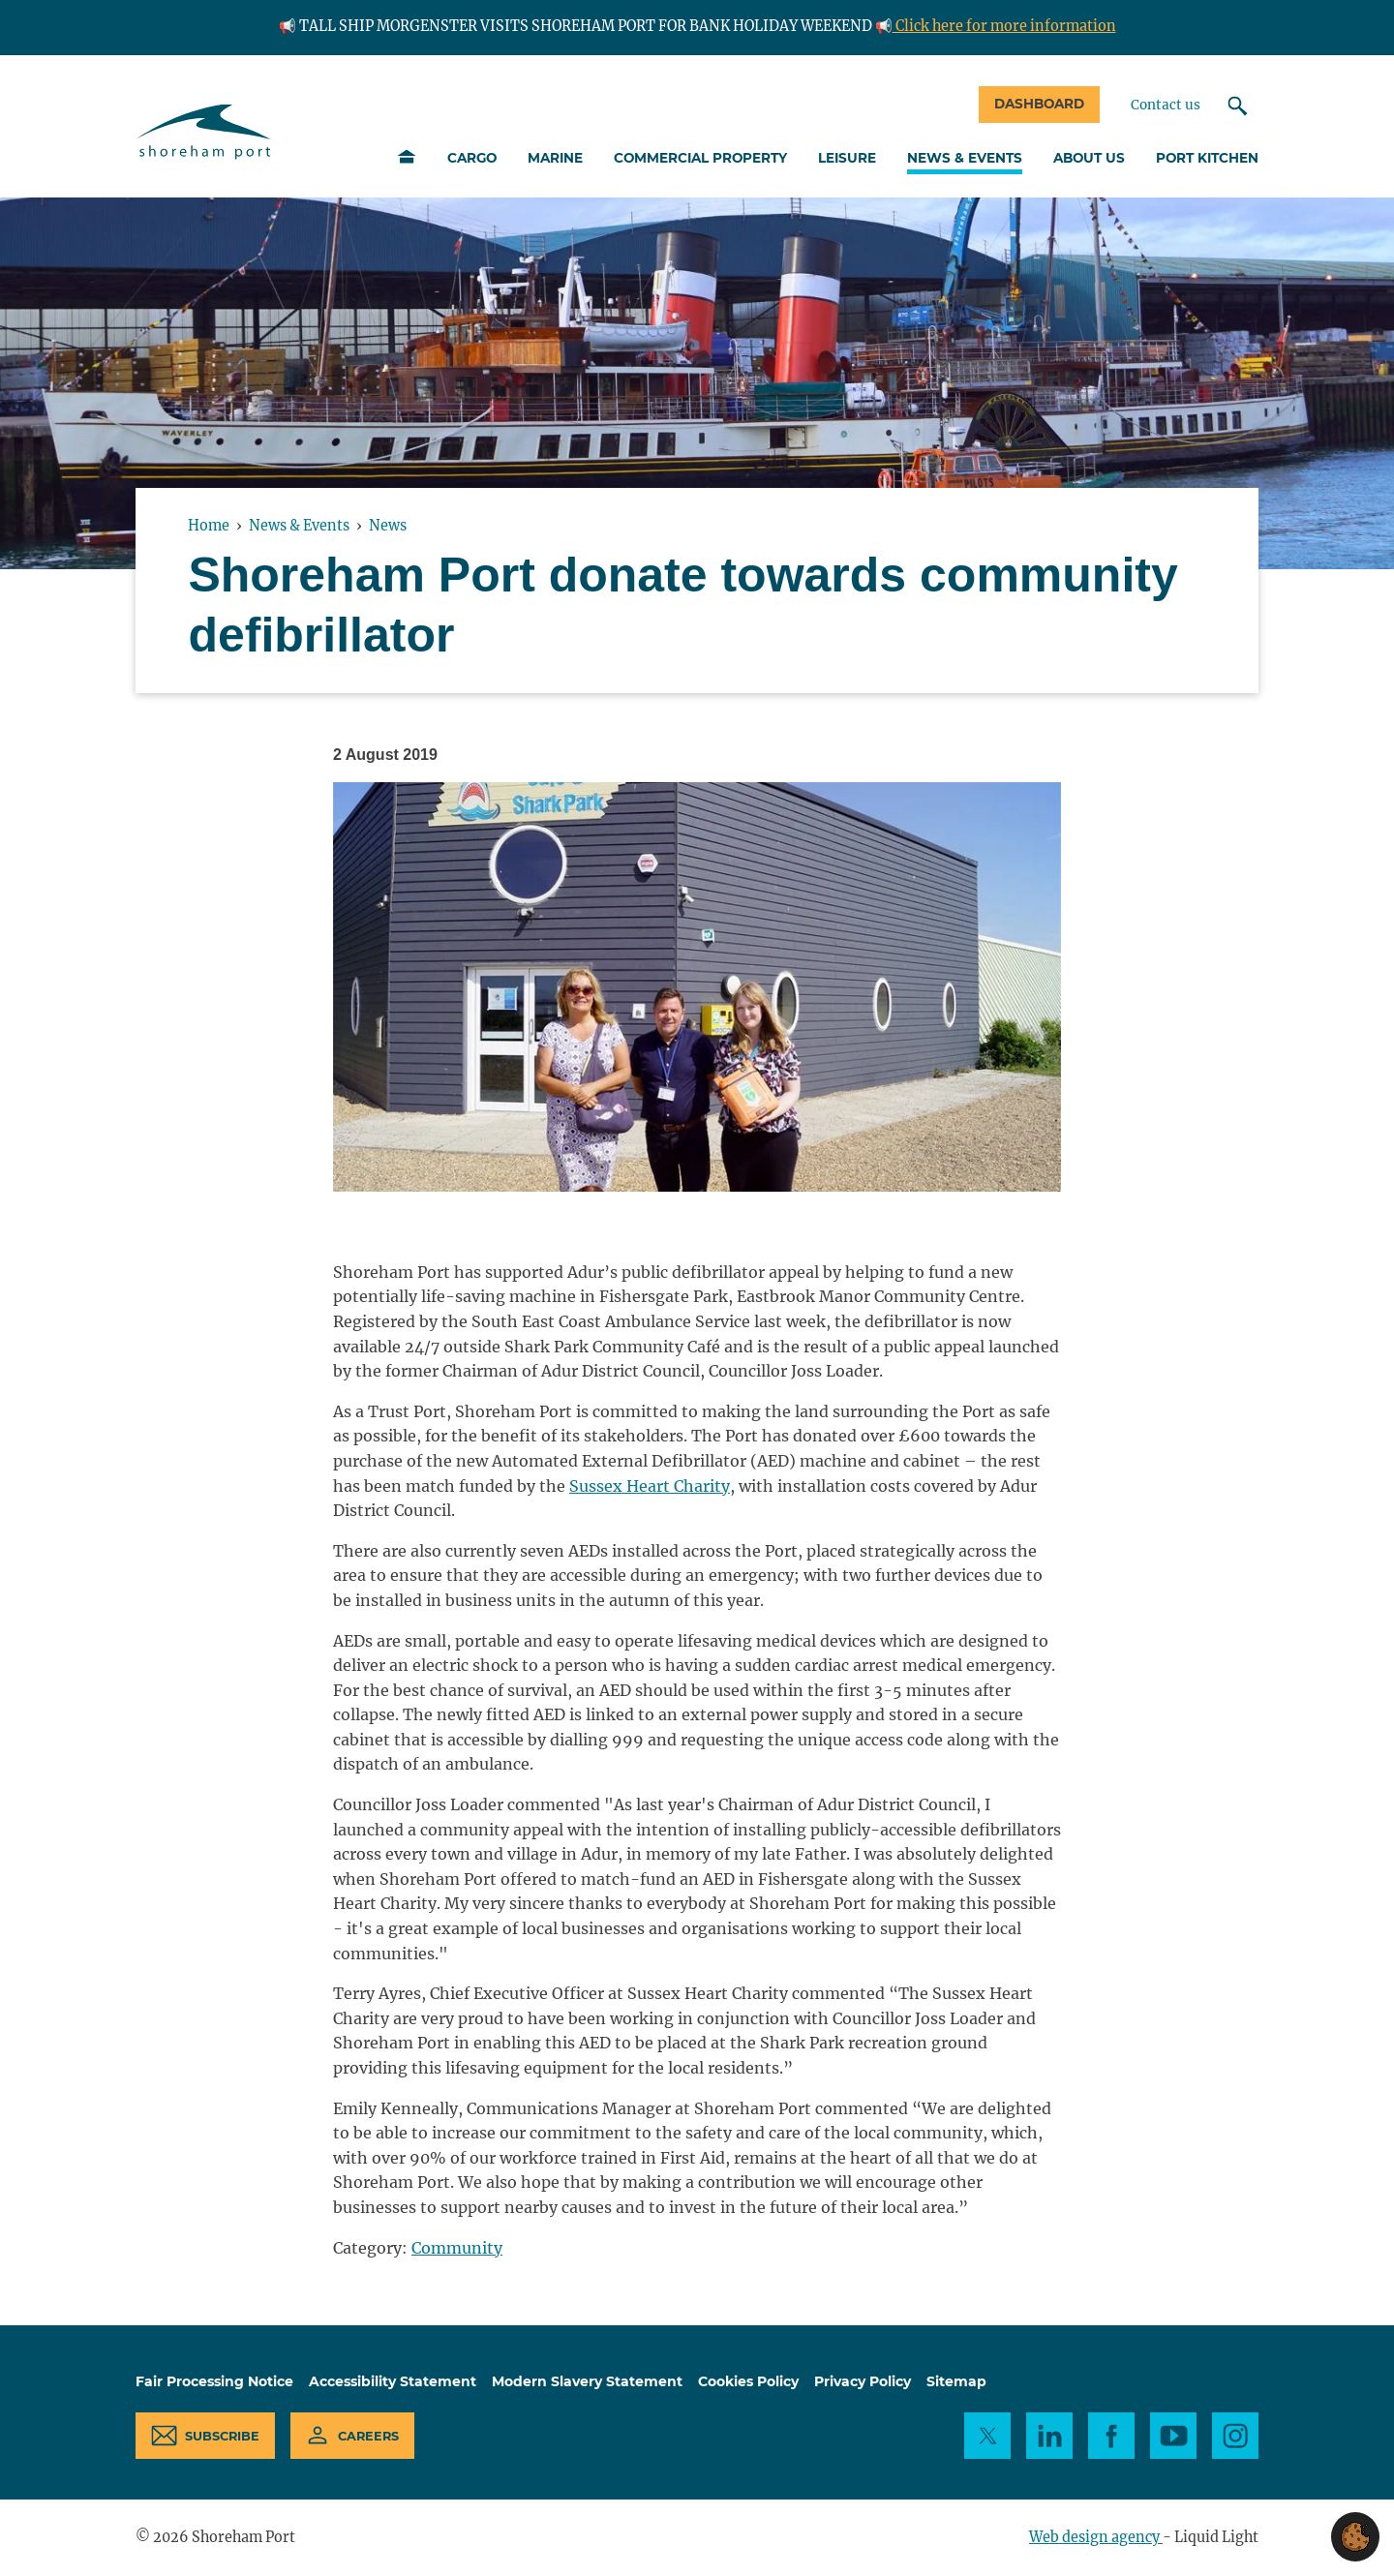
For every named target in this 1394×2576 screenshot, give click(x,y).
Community (456, 2248)
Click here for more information (1004, 26)
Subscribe (222, 2436)
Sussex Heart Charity (649, 1486)
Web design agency (1096, 2537)
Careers (368, 2436)
